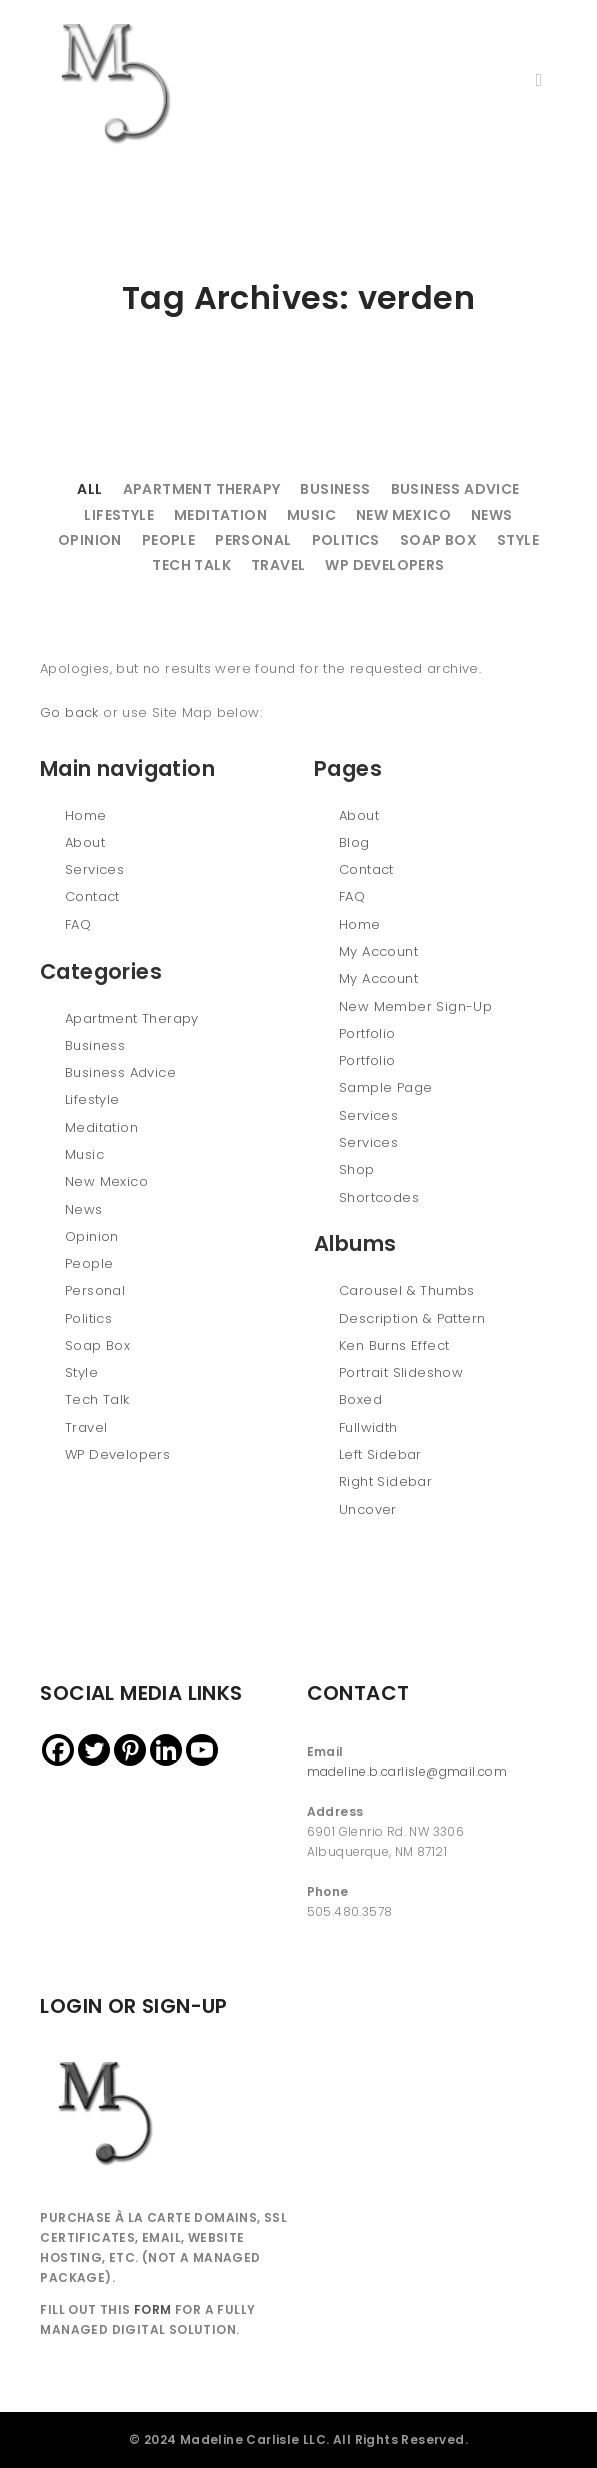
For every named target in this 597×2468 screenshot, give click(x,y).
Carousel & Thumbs (407, 1290)
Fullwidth (368, 1427)
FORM (153, 2309)
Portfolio (367, 1033)
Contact (92, 896)
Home (86, 815)
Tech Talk (191, 565)
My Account (378, 951)
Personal (253, 540)
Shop (357, 1169)
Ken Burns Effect (394, 1345)
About (85, 842)
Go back (69, 712)
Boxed (360, 1399)
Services (94, 869)
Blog (354, 842)
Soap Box (438, 540)
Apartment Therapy (202, 489)
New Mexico (403, 515)
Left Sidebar (380, 1454)
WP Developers (384, 565)
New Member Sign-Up (415, 1006)
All (89, 489)
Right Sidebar (385, 1481)
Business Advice (455, 489)
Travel (278, 565)
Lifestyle (119, 515)
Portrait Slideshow (401, 1372)
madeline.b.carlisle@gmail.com (407, 1771)
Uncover (368, 1509)
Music (311, 515)
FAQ (78, 924)
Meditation (220, 515)
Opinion (90, 540)
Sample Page (385, 1087)
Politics (346, 540)
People (168, 540)
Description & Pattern (412, 1318)
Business (335, 489)
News (492, 515)
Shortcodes (379, 1197)
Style (518, 540)
